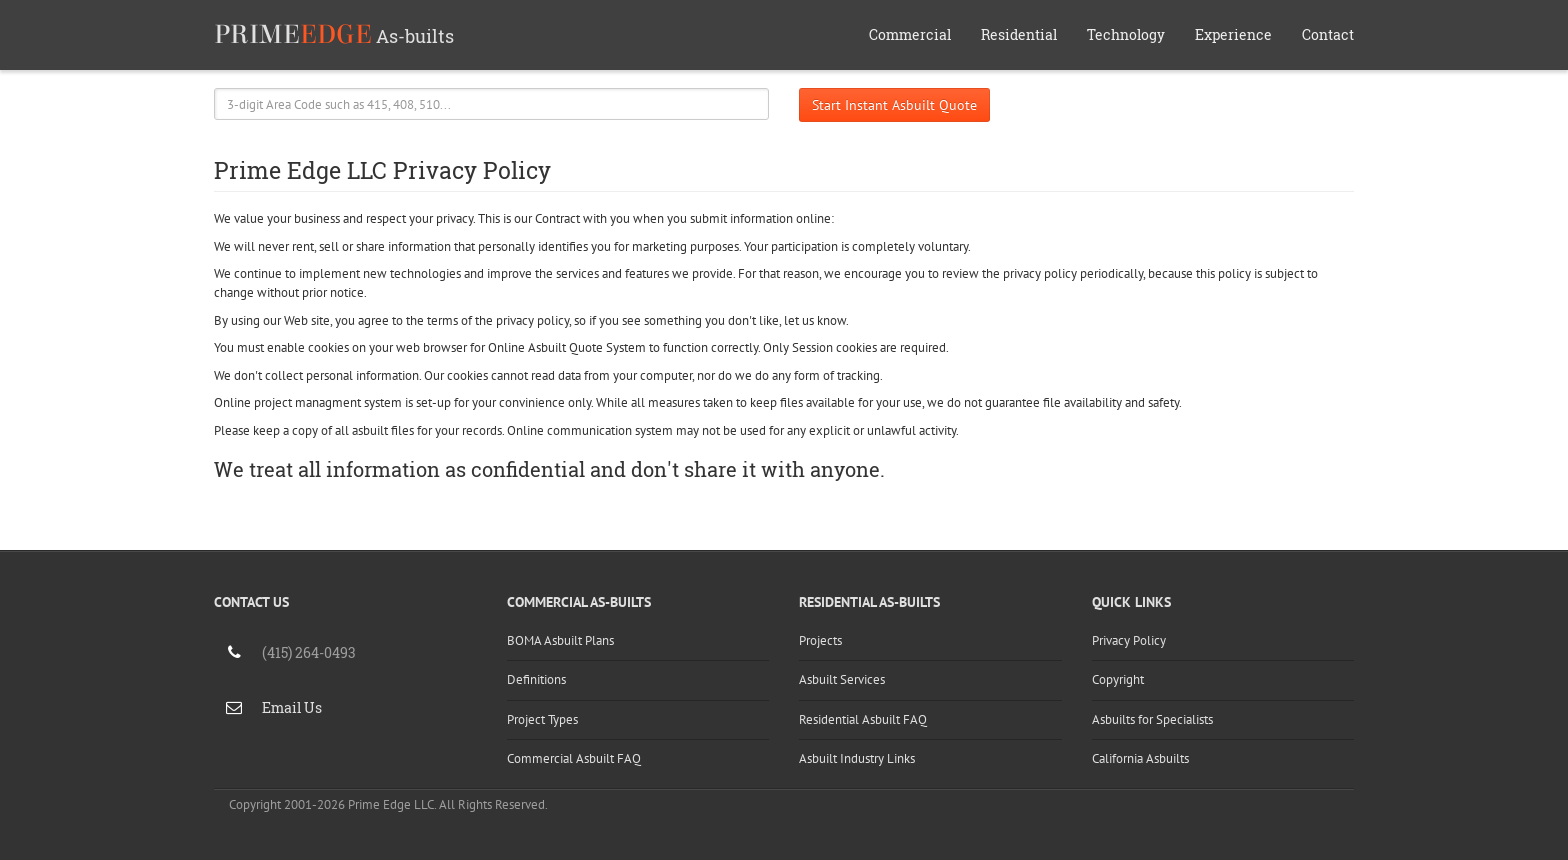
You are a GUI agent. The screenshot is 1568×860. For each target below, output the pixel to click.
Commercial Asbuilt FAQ (574, 758)
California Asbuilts (1140, 758)
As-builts (334, 34)
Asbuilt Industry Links (857, 758)
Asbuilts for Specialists (1152, 719)
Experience (1233, 34)
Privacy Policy (1129, 640)
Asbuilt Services (842, 679)
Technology (1126, 34)
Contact (1328, 34)
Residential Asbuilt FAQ (863, 719)
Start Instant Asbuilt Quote (894, 105)
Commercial (910, 34)
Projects (820, 640)
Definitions (536, 679)
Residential (1019, 34)
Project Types (542, 719)
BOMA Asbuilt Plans (560, 640)
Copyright (1118, 679)
